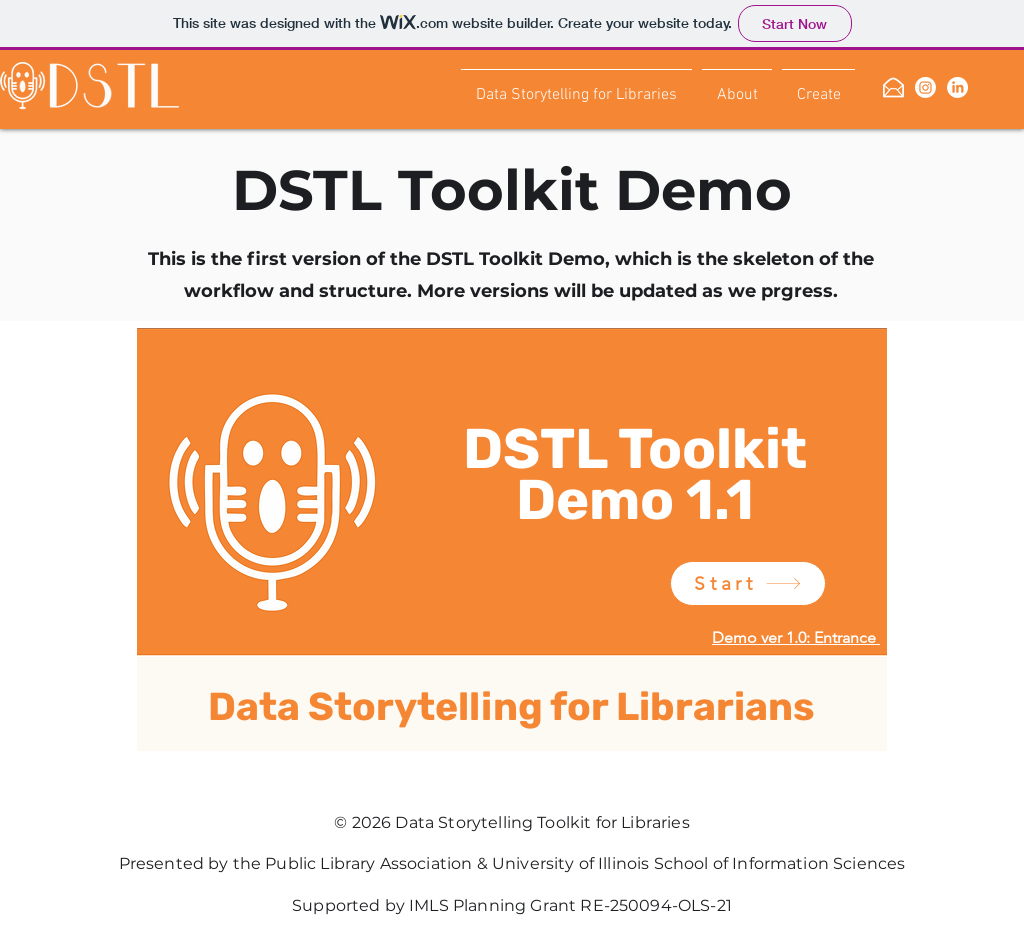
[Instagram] (925, 87)
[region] (512, 566)
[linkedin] (957, 87)
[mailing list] (893, 87)
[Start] (748, 583)
